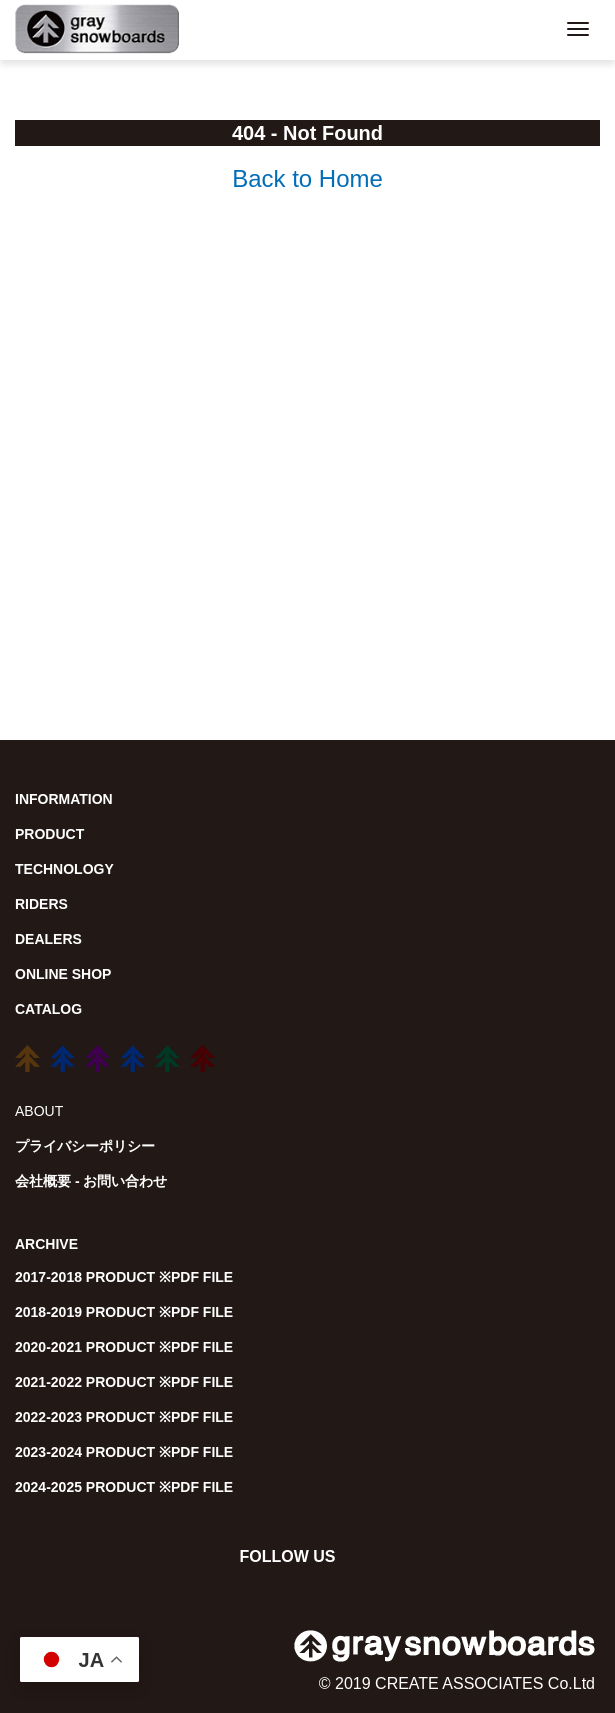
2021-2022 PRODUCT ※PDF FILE (124, 1382)
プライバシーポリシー (85, 1146)
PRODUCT (49, 834)
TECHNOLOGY (64, 869)
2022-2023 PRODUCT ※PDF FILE (124, 1417)
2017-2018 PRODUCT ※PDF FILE (124, 1277)
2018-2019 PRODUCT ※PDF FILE (124, 1312)
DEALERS (48, 939)
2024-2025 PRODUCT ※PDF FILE (124, 1487)
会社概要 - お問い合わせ (91, 1181)
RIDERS (41, 904)
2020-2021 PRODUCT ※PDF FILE (124, 1347)
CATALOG (48, 1009)
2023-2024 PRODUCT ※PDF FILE (124, 1452)
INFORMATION (64, 799)
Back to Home (307, 178)
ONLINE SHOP (63, 974)
